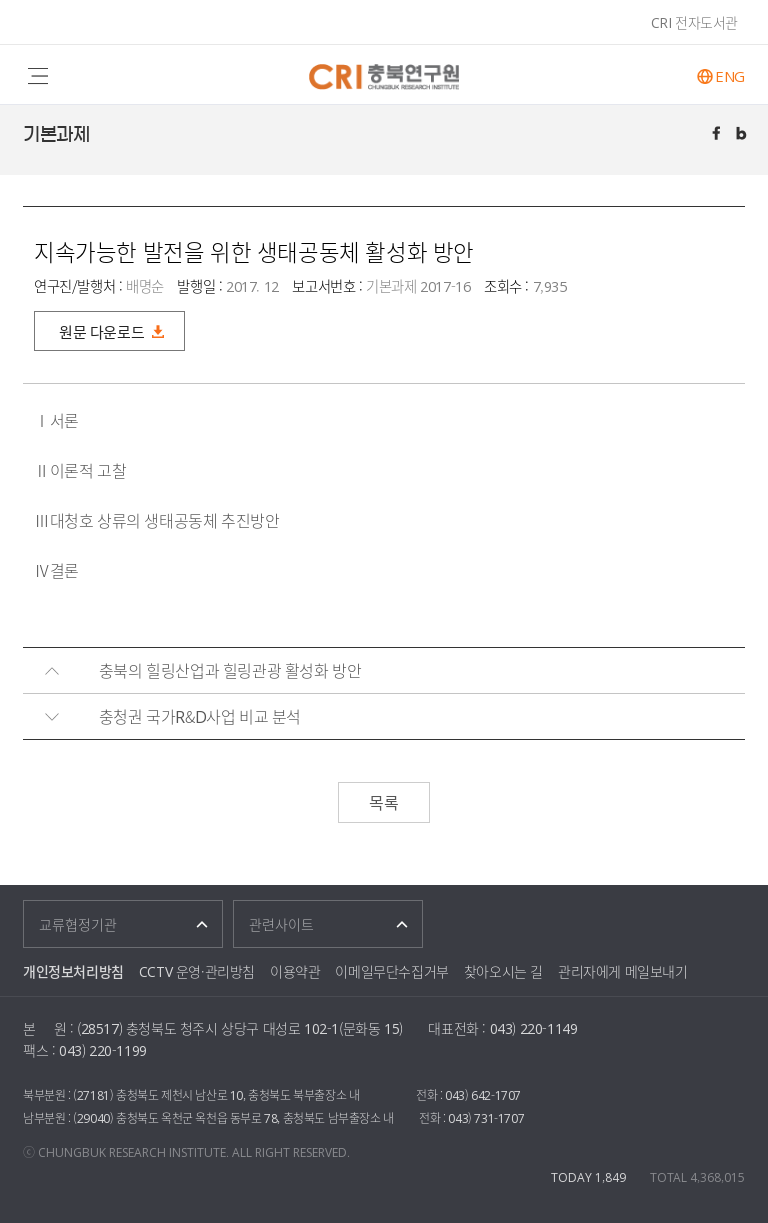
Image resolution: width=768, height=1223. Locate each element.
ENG (730, 76)
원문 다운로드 (101, 332)
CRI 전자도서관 (694, 22)
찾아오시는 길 (503, 971)
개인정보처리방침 (73, 971)
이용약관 (295, 971)
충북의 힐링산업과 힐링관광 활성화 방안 (230, 670)
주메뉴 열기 (37, 74)
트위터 (743, 135)
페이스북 (718, 135)
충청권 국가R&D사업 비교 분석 (200, 716)
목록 (383, 802)
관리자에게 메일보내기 (623, 971)
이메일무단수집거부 (391, 971)
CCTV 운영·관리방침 (197, 971)
